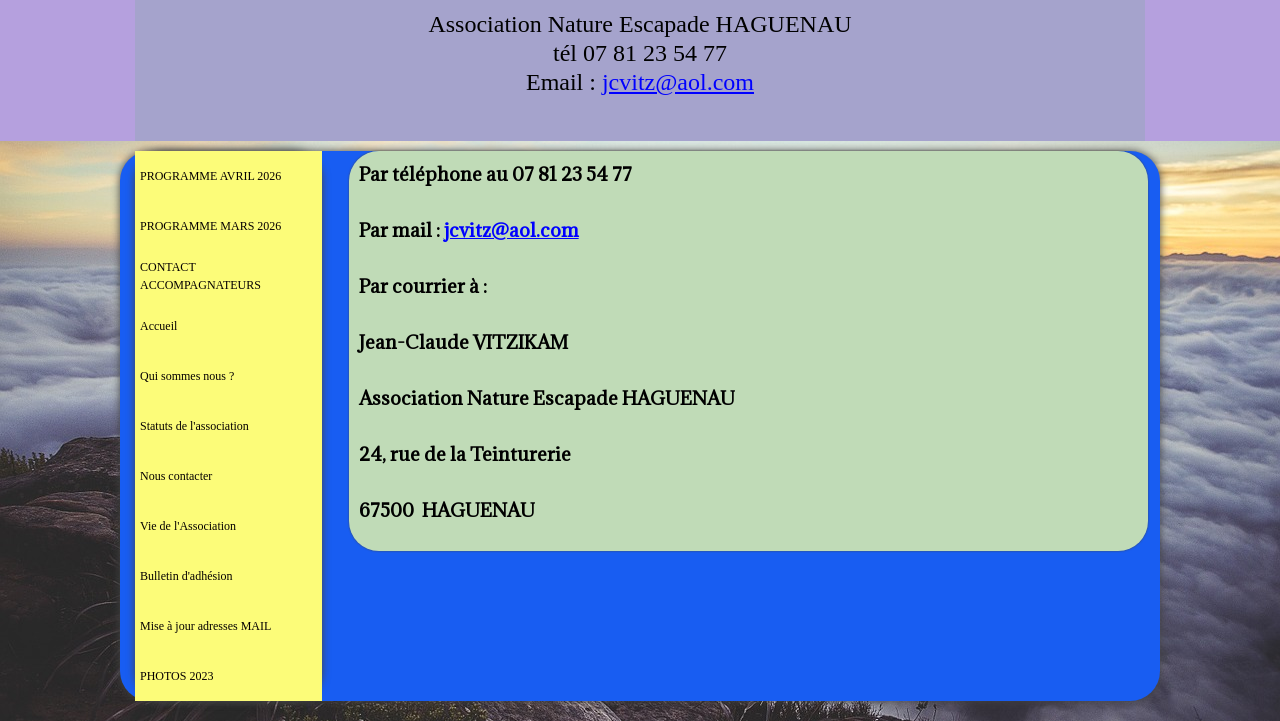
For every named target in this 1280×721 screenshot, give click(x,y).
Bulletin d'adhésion (186, 576)
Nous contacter (176, 476)
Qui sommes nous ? (187, 376)
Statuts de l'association (194, 426)
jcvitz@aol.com (678, 82)
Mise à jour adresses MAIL (205, 626)
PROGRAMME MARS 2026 (210, 226)
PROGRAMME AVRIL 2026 (210, 176)
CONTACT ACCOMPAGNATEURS (200, 276)
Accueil (158, 326)
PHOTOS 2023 (176, 676)
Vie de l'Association (188, 526)
